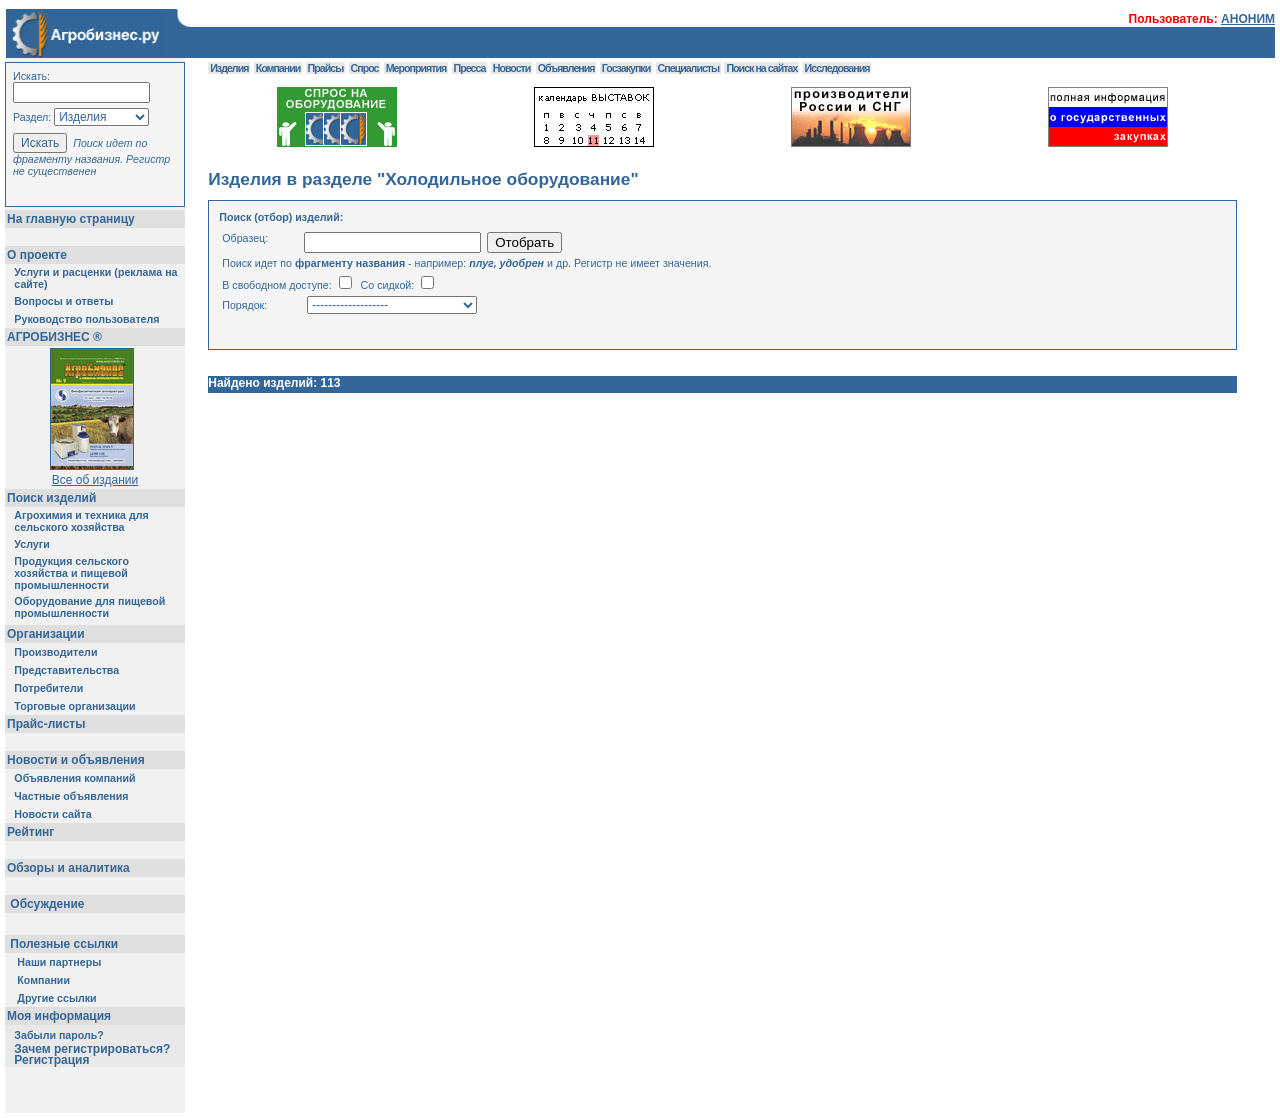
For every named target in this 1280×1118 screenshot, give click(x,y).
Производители (55, 652)
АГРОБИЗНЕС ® (54, 337)
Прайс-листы (46, 724)
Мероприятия (416, 68)
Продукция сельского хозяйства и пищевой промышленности (71, 573)
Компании (43, 980)
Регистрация (51, 1060)
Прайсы (326, 68)
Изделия (229, 68)
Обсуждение (47, 904)
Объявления (566, 68)
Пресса (470, 68)
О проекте (37, 255)
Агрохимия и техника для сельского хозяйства (81, 521)
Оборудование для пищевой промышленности (89, 607)
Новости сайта (52, 814)
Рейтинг (30, 832)
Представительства (66, 670)
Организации (46, 634)
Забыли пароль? (59, 1035)
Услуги (31, 544)
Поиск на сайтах (761, 68)
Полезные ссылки (64, 944)
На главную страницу (71, 219)
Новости (512, 68)
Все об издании (95, 480)
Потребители (48, 688)
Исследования (837, 68)
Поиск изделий (51, 498)
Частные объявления (71, 796)
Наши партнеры (59, 962)
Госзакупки (626, 68)
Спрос (365, 68)
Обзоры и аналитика (68, 868)
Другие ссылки (56, 998)
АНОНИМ (1248, 19)
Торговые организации (74, 706)
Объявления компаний (74, 778)
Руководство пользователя (86, 319)
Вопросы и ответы (63, 301)
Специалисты (689, 68)
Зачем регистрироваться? (92, 1049)
